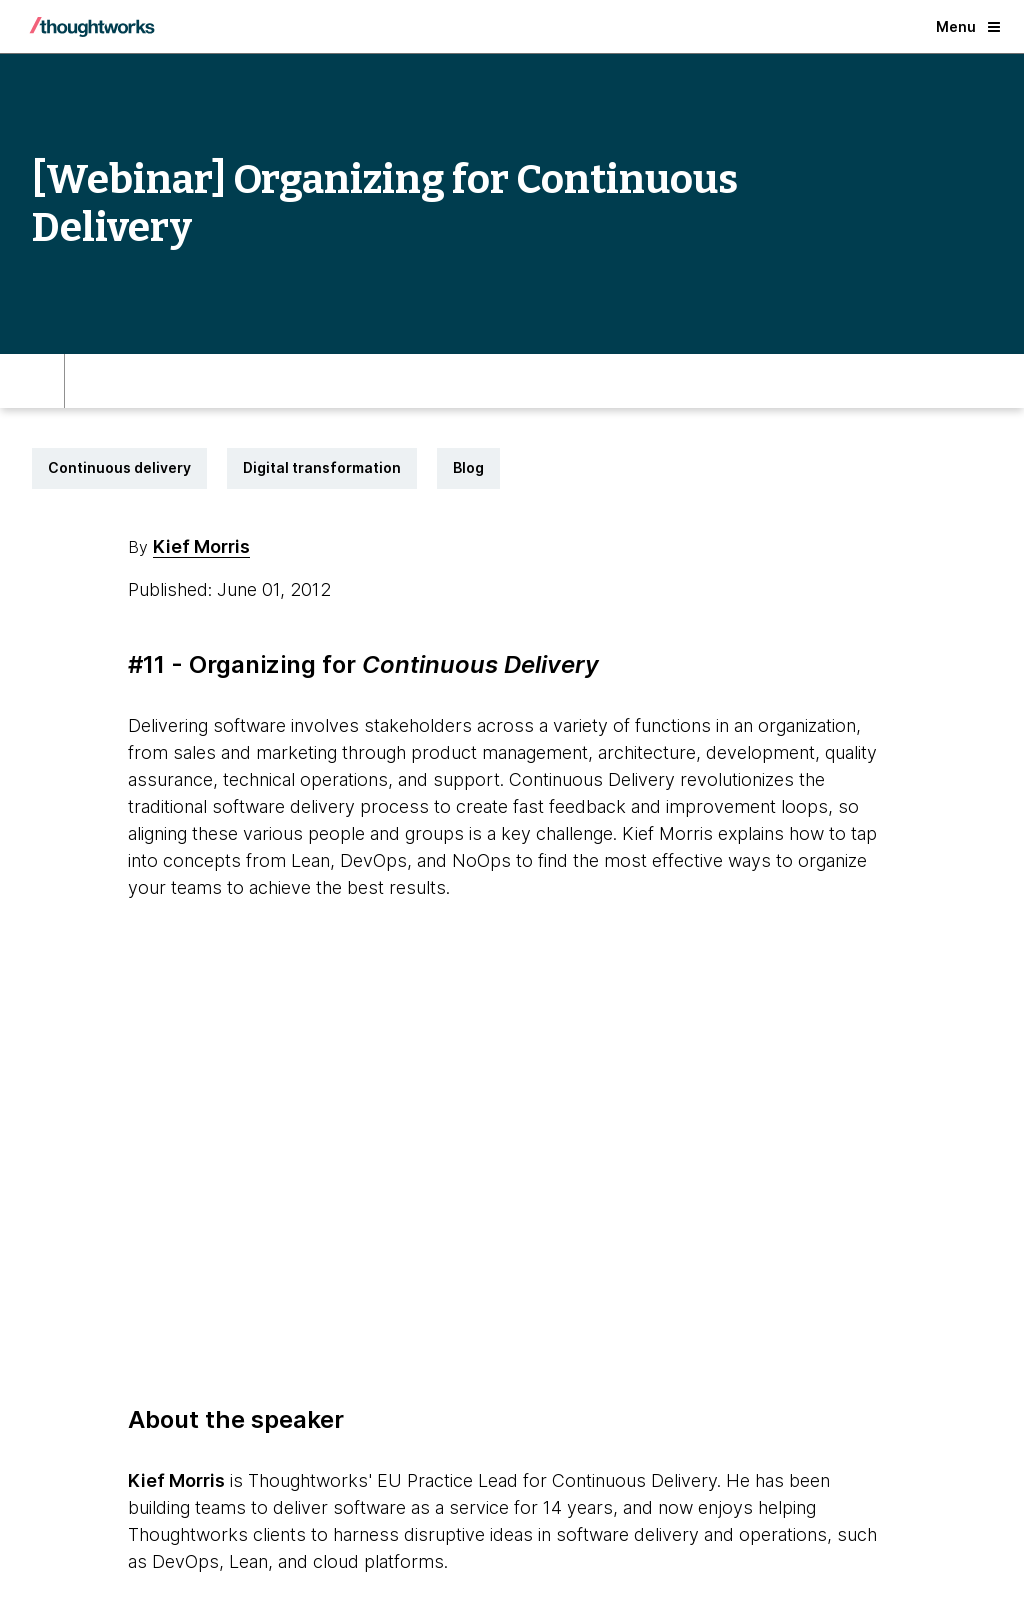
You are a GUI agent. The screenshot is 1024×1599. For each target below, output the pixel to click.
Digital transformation (322, 467)
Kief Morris (201, 546)
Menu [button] (968, 26)
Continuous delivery (119, 467)
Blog (468, 467)
